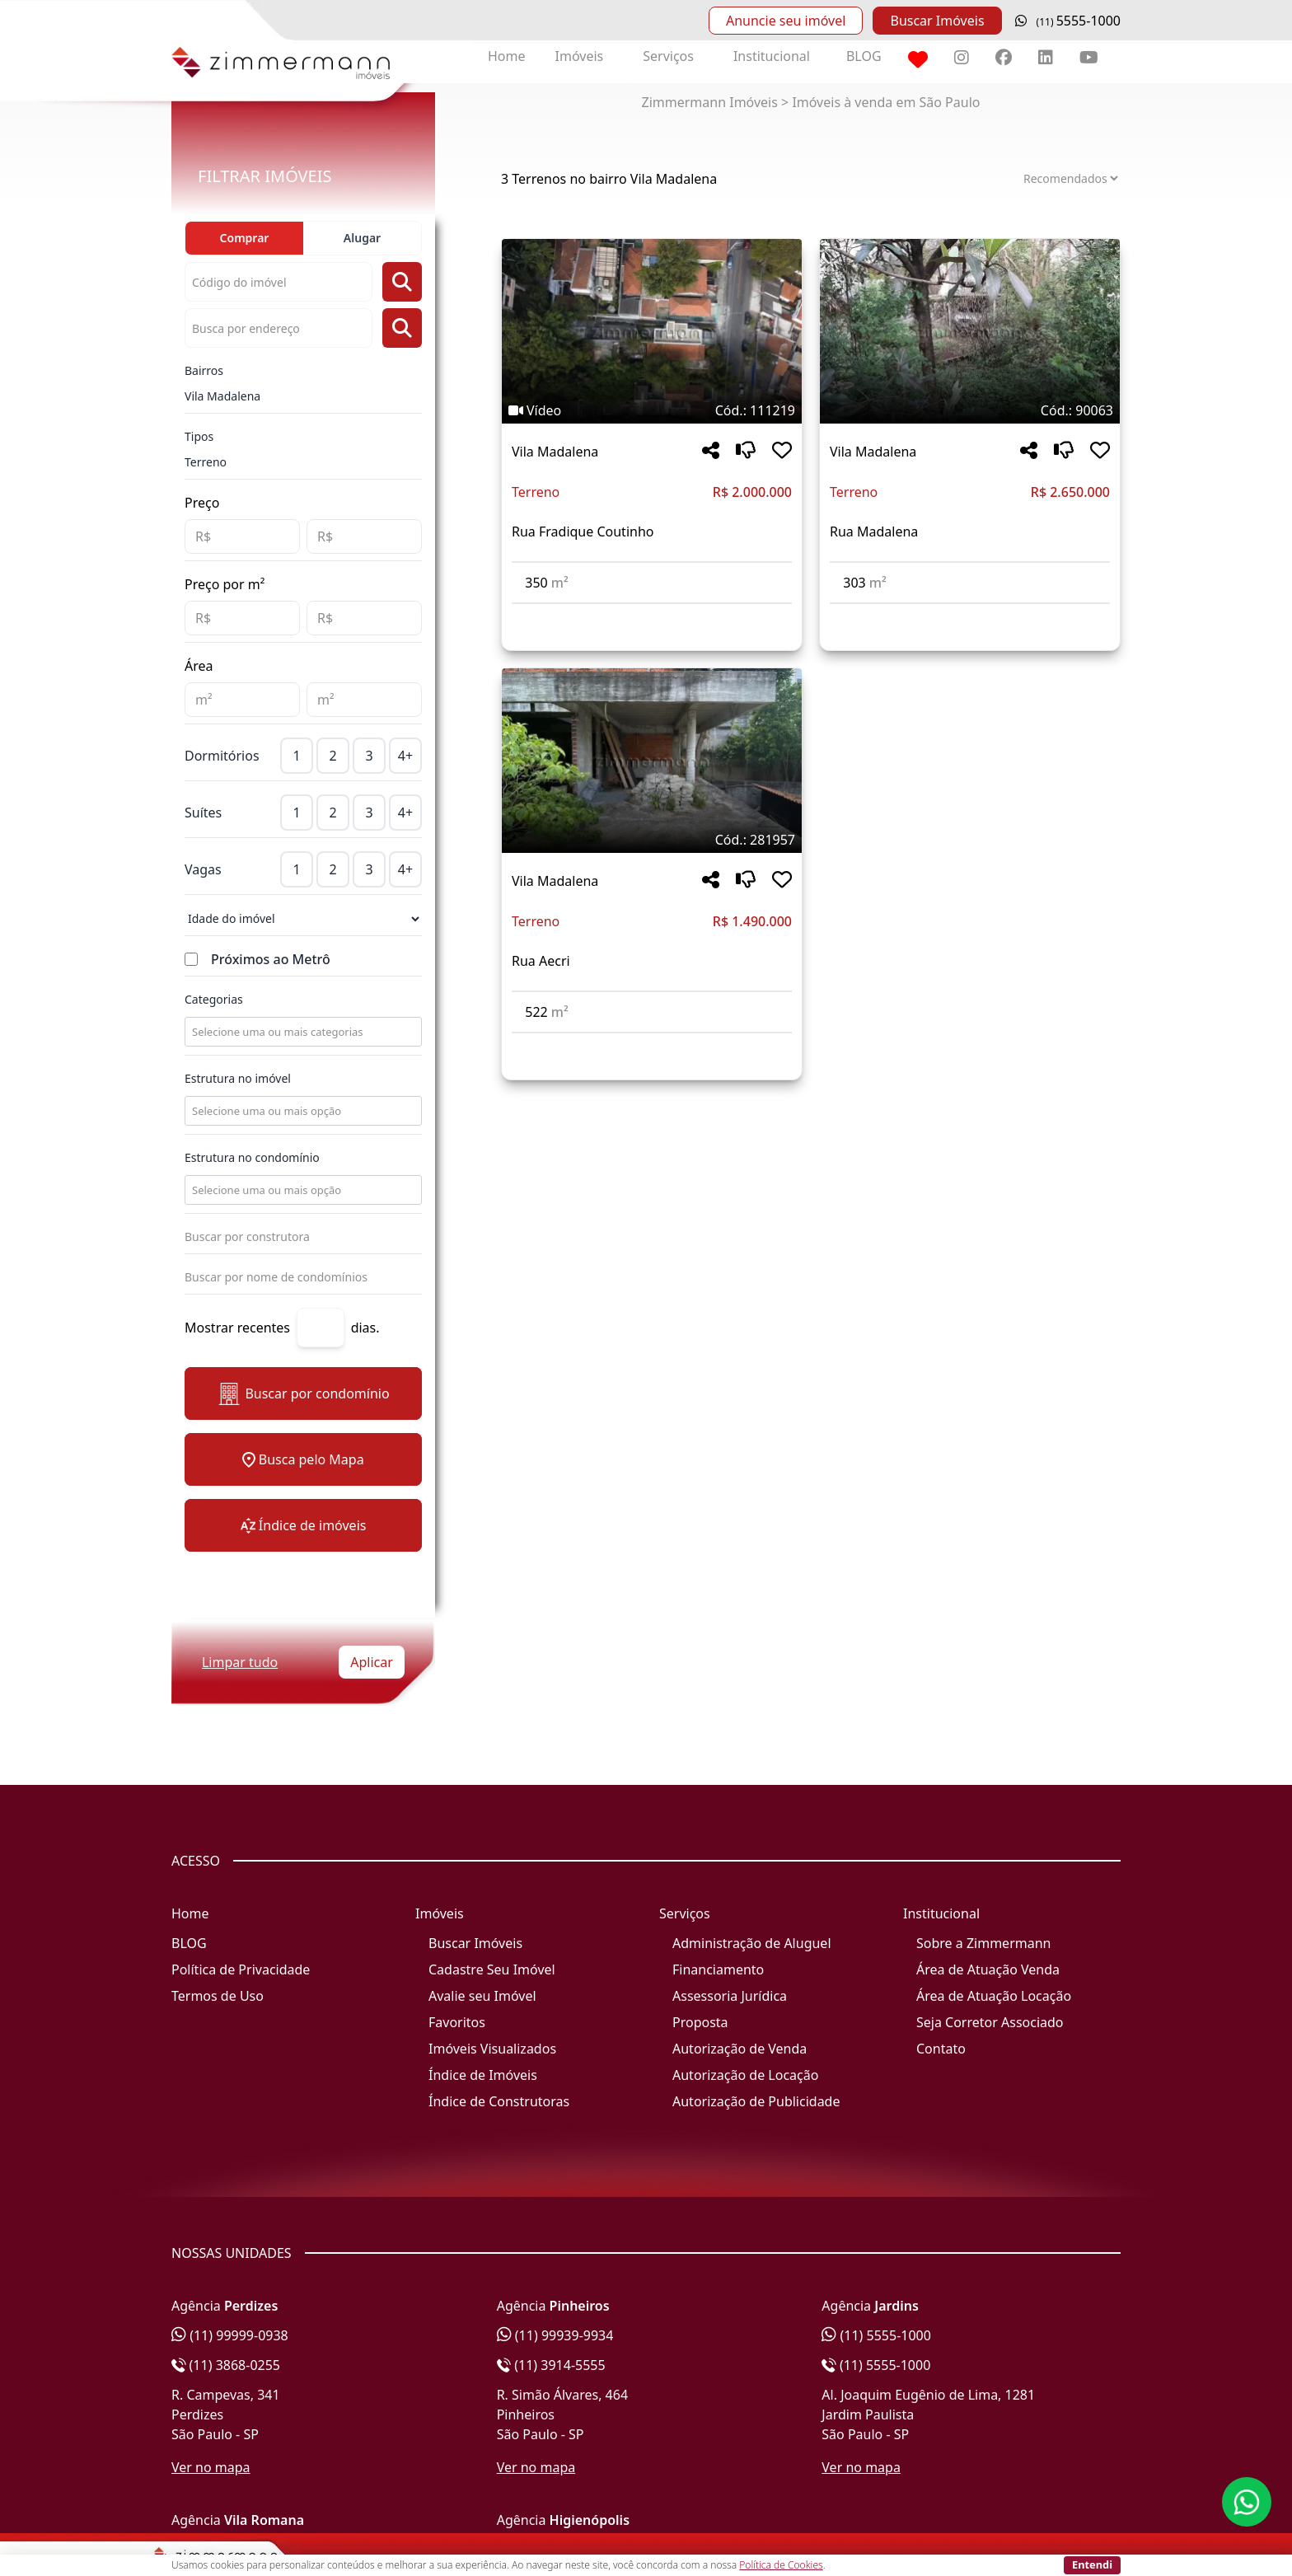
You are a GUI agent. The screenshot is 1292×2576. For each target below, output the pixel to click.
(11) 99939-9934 (555, 2335)
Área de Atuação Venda (988, 1969)
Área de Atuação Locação (993, 1996)
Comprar (244, 238)
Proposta (700, 2022)
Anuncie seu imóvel (785, 21)
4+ (405, 756)
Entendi (1092, 2564)
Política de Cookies (780, 2565)
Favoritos (456, 2022)
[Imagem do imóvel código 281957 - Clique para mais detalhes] (652, 760)
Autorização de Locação (745, 2075)
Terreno (206, 462)
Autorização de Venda (739, 2049)
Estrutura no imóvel (238, 1078)
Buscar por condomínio (303, 1394)
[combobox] (301, 1031)
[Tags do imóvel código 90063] (970, 410)
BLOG (864, 56)
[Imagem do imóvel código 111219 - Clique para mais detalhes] (652, 331)
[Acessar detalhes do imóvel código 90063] (970, 614)
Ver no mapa (210, 2467)
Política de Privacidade (240, 1969)
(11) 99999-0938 (229, 2335)
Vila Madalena (222, 396)
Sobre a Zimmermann (983, 1943)
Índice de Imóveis (482, 2075)
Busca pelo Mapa (302, 1459)
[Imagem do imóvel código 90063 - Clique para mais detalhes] (970, 331)
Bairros (204, 370)
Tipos (199, 436)
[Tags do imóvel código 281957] (652, 840)
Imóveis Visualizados (492, 2049)
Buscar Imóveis (937, 21)
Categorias (214, 999)
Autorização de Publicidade (756, 2101)
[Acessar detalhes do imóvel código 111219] (652, 614)
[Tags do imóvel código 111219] (652, 410)
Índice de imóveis (304, 1525)
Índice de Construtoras (498, 2101)
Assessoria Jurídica (729, 1996)
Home (507, 56)
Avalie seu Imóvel (482, 1996)
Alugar (362, 238)
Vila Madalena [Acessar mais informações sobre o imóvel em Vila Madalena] (555, 452)
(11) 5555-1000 (876, 2335)
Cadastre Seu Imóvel (491, 1969)
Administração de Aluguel (751, 1943)
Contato (941, 2049)
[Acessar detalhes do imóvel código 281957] (652, 1043)
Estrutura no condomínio (252, 1157)
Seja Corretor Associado (990, 2022)
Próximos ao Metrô (270, 959)
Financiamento (718, 1969)
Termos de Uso (217, 1996)
